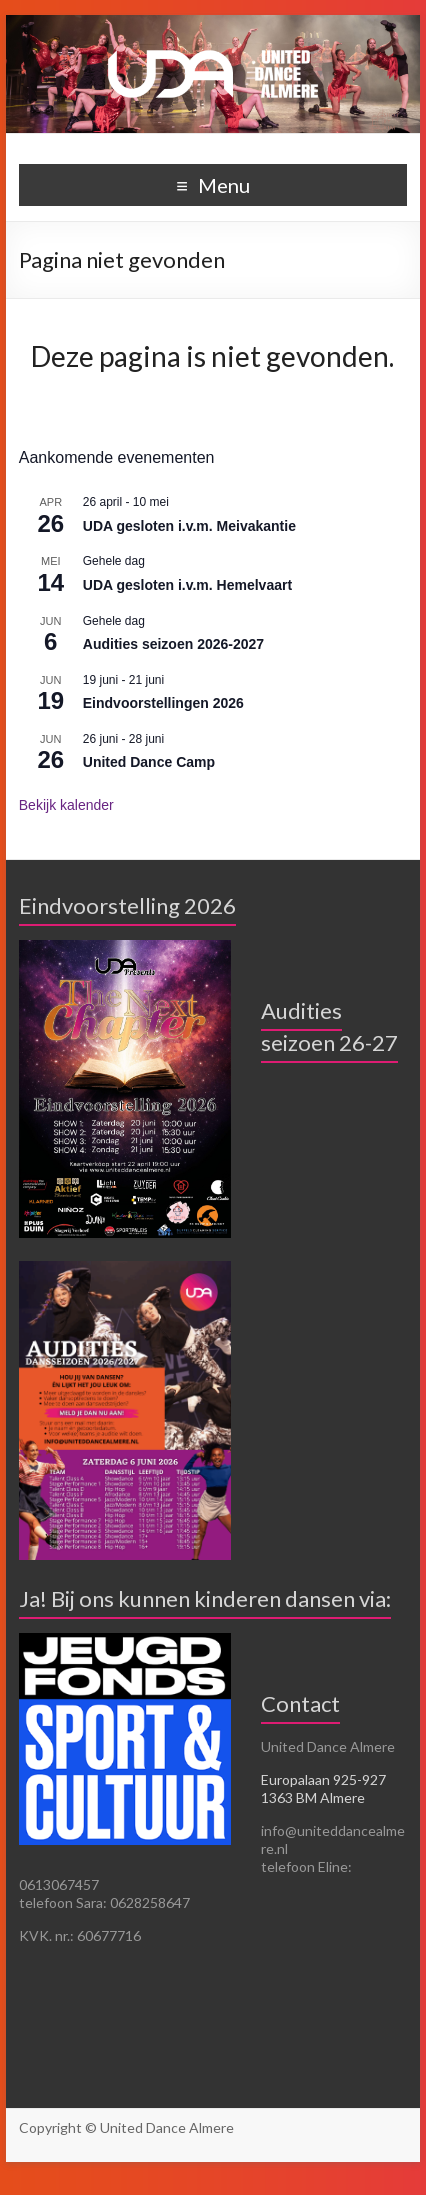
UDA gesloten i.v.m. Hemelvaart (187, 585)
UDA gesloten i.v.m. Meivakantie (189, 526)
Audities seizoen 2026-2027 (173, 644)
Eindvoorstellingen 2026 (163, 703)
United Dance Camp (149, 762)
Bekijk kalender (66, 805)
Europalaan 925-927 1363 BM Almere (323, 1788)
